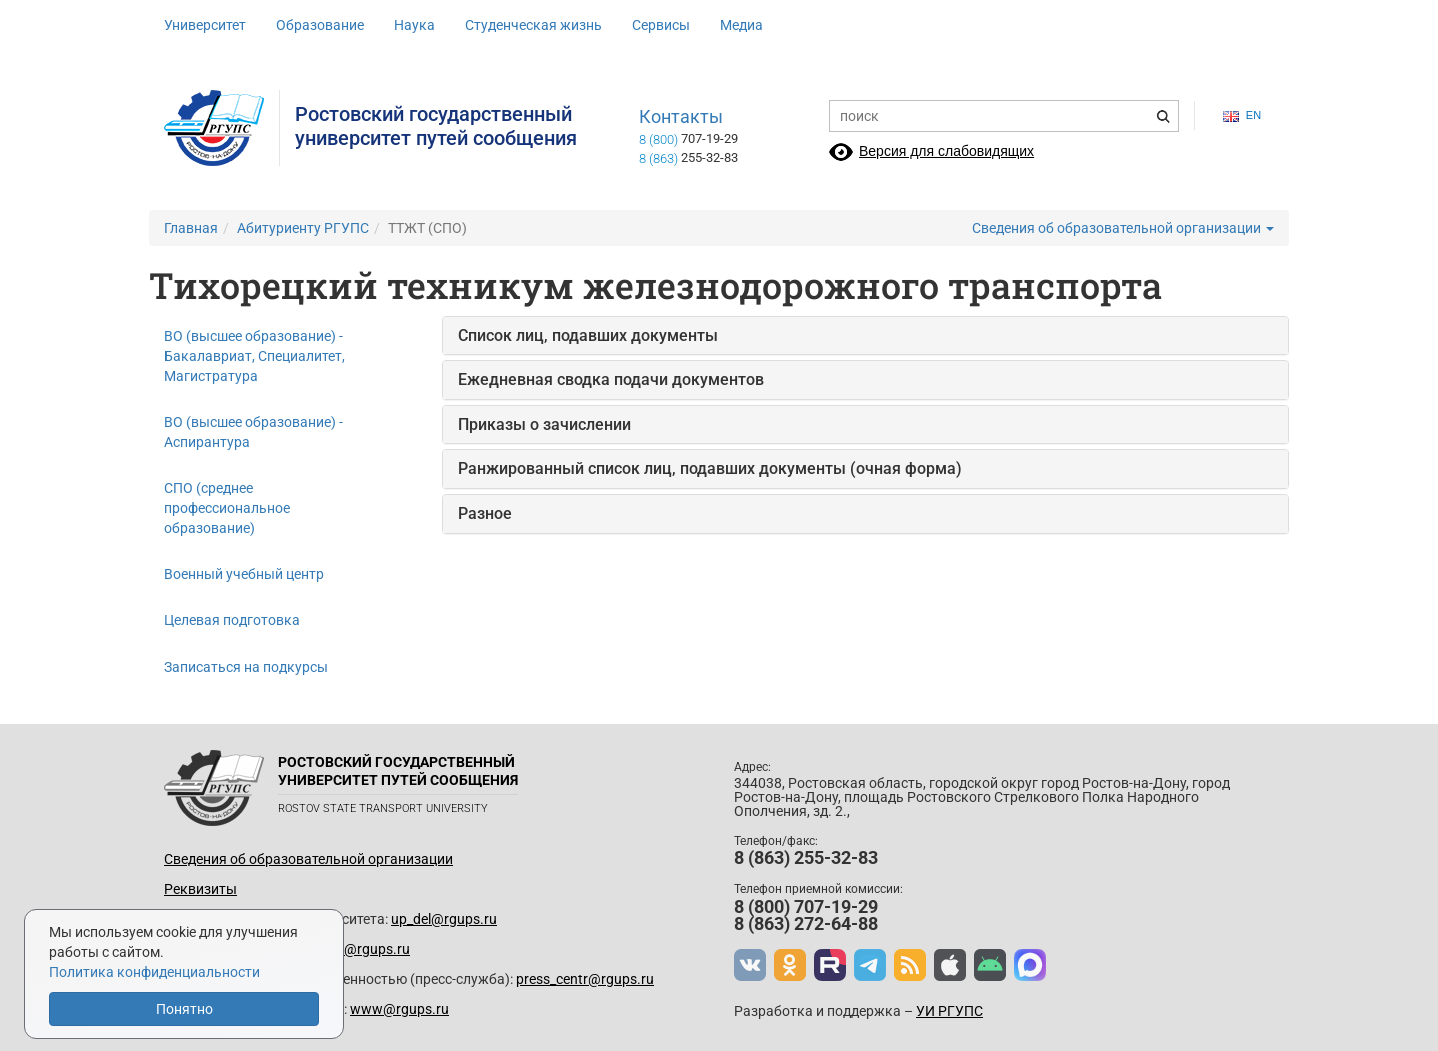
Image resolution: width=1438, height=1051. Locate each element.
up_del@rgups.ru (444, 919)
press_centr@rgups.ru (585, 979)
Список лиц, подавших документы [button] (588, 335)
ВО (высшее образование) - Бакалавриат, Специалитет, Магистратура (254, 356)
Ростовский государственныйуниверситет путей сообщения (436, 126)
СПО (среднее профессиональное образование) (227, 508)
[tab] (866, 336)
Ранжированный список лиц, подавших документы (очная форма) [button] (710, 468)
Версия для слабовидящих (946, 151)
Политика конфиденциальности (154, 972)
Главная (191, 228)
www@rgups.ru (399, 1009)
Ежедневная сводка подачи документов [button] (611, 379)
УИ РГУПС (949, 1011)
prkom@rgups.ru (357, 949)
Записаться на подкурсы (246, 667)
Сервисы (661, 25)
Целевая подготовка (232, 620)
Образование (320, 25)
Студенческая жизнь (533, 25)
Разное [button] (485, 513)
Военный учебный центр (244, 574)
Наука (414, 25)
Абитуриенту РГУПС (303, 228)
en (1242, 115)
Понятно (184, 1009)
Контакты (681, 117)
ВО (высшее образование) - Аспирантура (253, 432)
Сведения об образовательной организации (1123, 228)
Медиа (741, 25)
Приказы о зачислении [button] (544, 424)
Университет (205, 25)
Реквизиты (200, 889)
